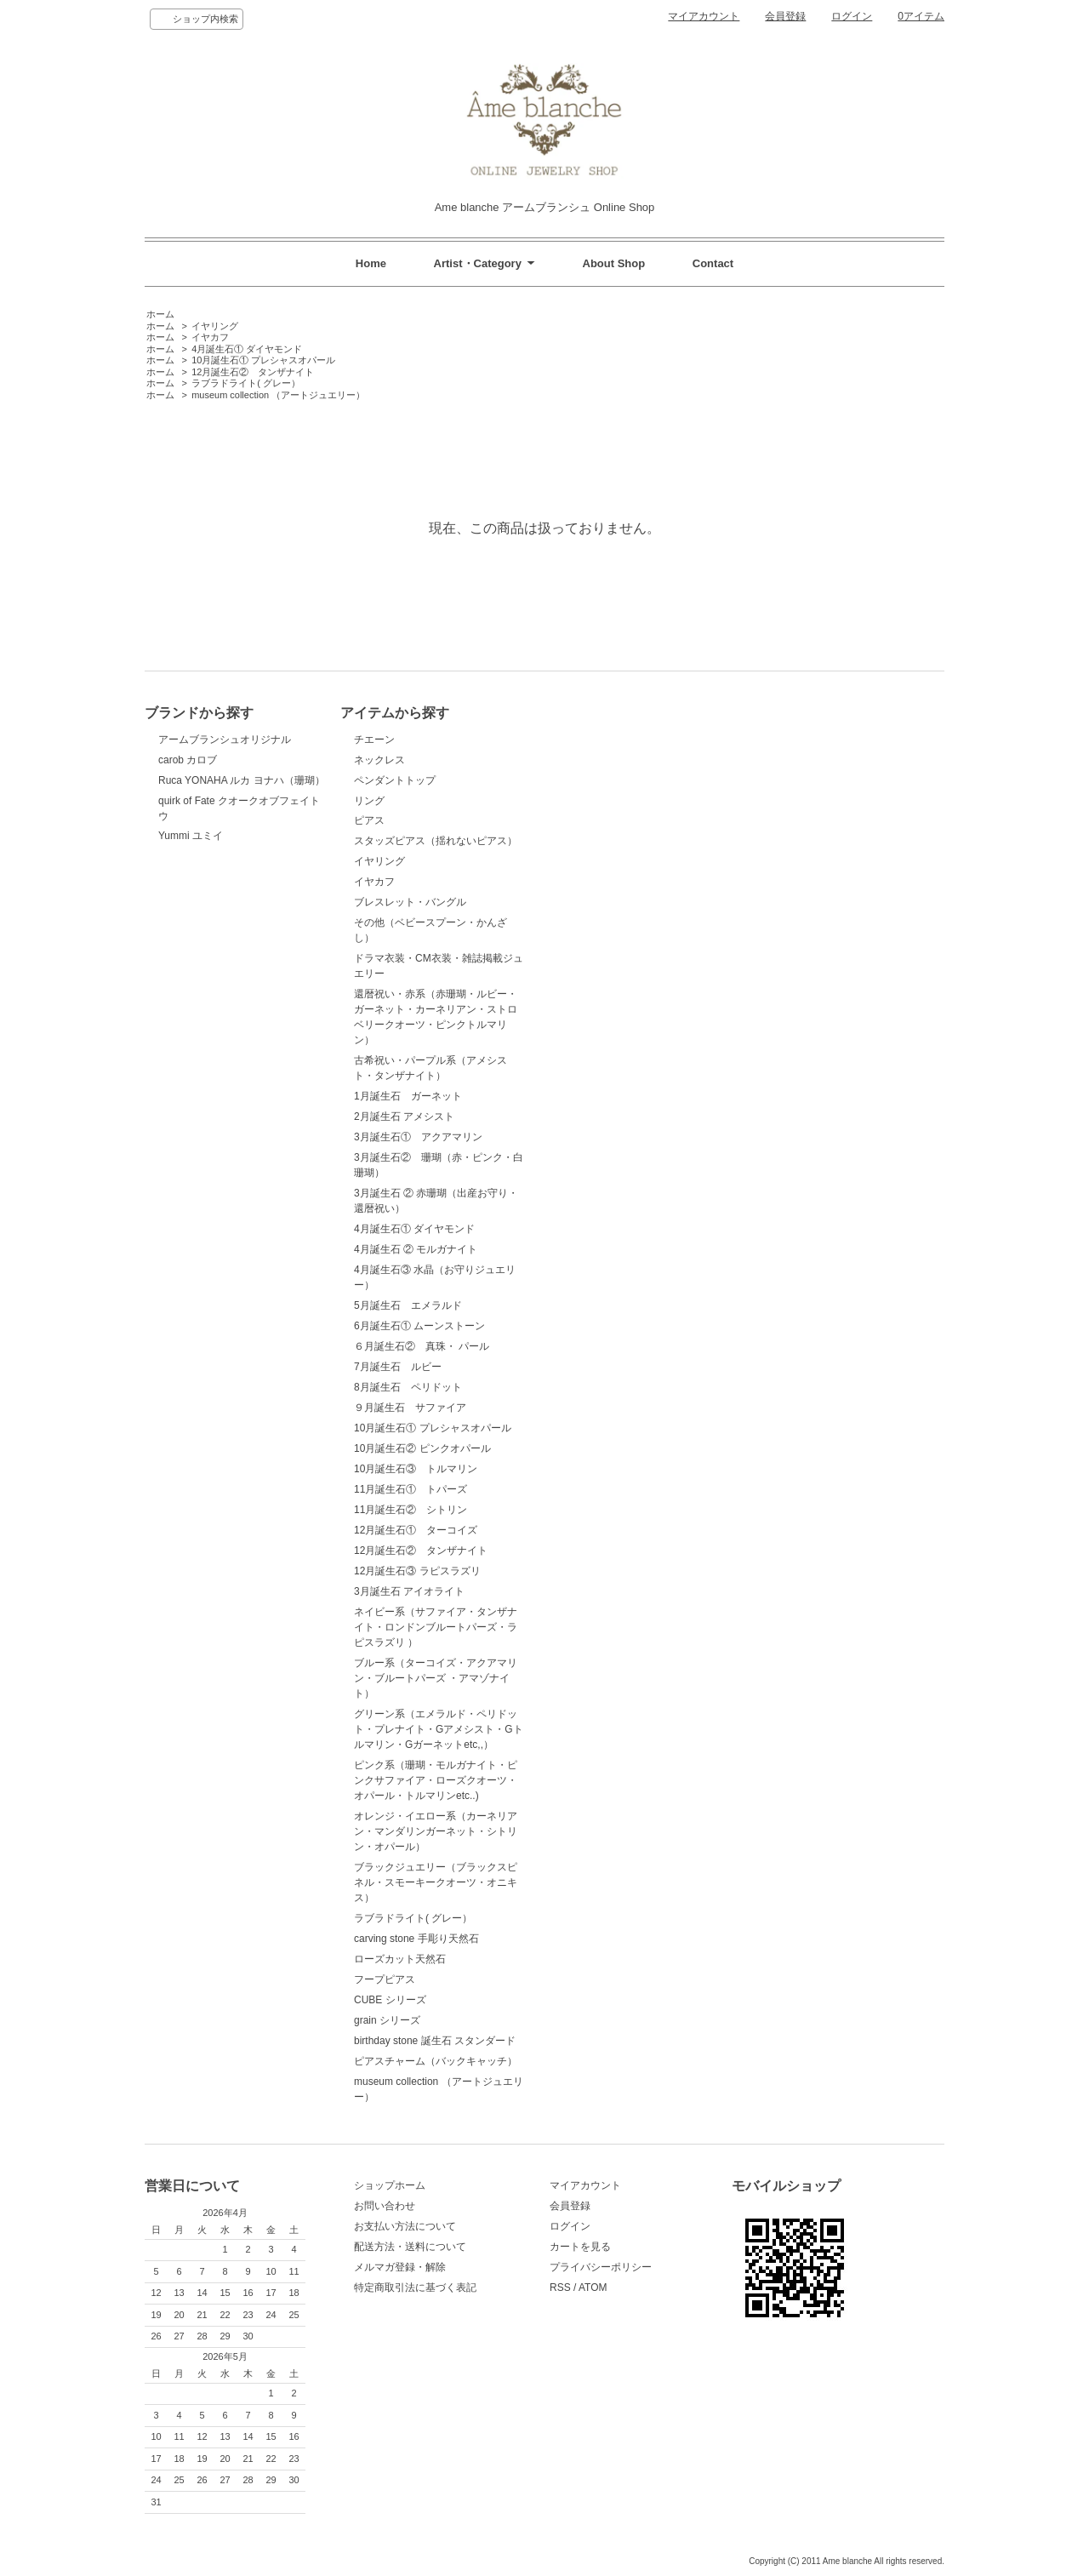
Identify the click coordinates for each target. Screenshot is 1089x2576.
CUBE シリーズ (390, 2000)
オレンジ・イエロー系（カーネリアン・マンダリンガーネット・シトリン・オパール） (435, 1831)
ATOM (593, 2287)
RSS (560, 2287)
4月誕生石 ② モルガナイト (415, 1249)
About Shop (614, 263)
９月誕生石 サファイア (410, 1408)
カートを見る (580, 2247)
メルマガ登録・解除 (400, 2267)
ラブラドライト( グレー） (245, 383)
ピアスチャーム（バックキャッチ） (435, 2061)
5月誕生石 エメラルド (408, 1305)
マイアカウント (703, 16)
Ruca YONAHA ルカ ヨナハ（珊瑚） (241, 780)
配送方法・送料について (410, 2247)
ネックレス (379, 760)
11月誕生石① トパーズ (410, 1489)
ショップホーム (389, 2185)
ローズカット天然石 (400, 1959)
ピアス (369, 820)
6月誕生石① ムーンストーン (419, 1326)
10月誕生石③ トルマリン (415, 1469)
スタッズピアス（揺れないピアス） (435, 841)
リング (369, 801)
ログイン (851, 16)
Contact (713, 263)
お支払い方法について (405, 2226)
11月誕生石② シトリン (410, 1510)
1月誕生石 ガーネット (408, 1096)
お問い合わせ (384, 2206)
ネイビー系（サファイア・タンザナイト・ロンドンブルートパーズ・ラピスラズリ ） (435, 1627)
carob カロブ (187, 760)
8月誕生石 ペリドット (408, 1387)
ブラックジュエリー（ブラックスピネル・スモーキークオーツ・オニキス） (435, 1882)
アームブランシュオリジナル (224, 739)
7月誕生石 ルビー (398, 1367)
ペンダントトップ (395, 780)
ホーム (160, 314)
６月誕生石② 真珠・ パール (421, 1346)
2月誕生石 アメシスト (404, 1116)
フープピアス (384, 1979)
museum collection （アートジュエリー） (278, 395)
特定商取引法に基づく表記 (415, 2287)
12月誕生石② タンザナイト (252, 372)
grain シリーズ (387, 2020)
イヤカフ (210, 337)
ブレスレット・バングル (410, 902)
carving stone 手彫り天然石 (416, 1939)
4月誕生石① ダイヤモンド (246, 349)
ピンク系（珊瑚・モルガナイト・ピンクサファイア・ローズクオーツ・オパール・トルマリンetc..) (435, 1780)
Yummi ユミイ (190, 836)
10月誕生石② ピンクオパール (422, 1448)
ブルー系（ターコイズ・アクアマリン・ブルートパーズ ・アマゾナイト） (435, 1678)
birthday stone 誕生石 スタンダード (435, 2041)
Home (371, 263)
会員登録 (785, 16)
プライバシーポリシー (601, 2267)
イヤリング (214, 326)
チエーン (374, 739)
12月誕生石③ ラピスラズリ (417, 1571)
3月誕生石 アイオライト (409, 1591)
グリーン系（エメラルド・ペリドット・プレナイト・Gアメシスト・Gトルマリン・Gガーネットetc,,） (438, 1729)
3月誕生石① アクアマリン (418, 1137)
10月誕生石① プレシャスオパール (263, 360)
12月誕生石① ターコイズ (415, 1530)
